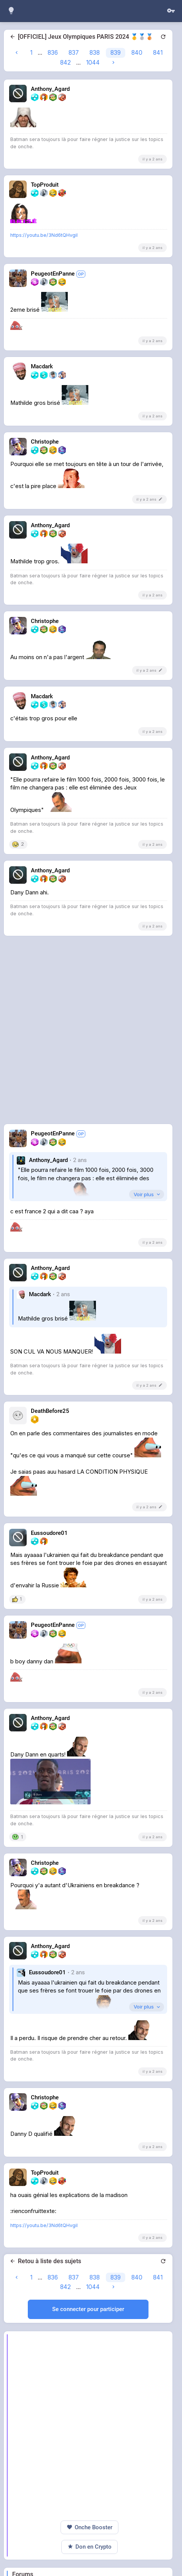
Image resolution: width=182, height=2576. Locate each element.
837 (74, 52)
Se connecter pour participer (88, 2415)
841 (158, 52)
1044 (93, 62)
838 (94, 52)
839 (115, 52)
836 (53, 52)
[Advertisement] (91, 228)
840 (136, 52)
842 (65, 62)
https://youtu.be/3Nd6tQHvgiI (44, 341)
